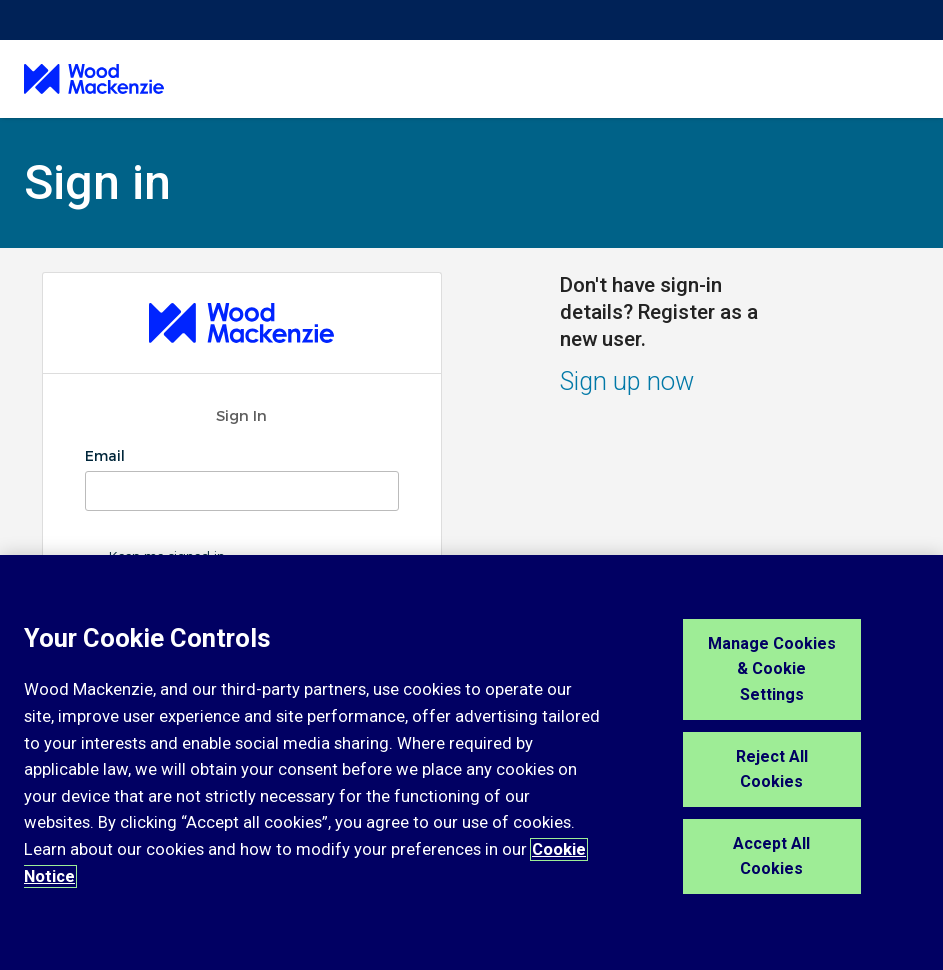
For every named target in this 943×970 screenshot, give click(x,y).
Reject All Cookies (772, 769)
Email (107, 456)
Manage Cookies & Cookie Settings (772, 669)
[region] (471, 762)
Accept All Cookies (771, 856)
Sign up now (627, 381)
